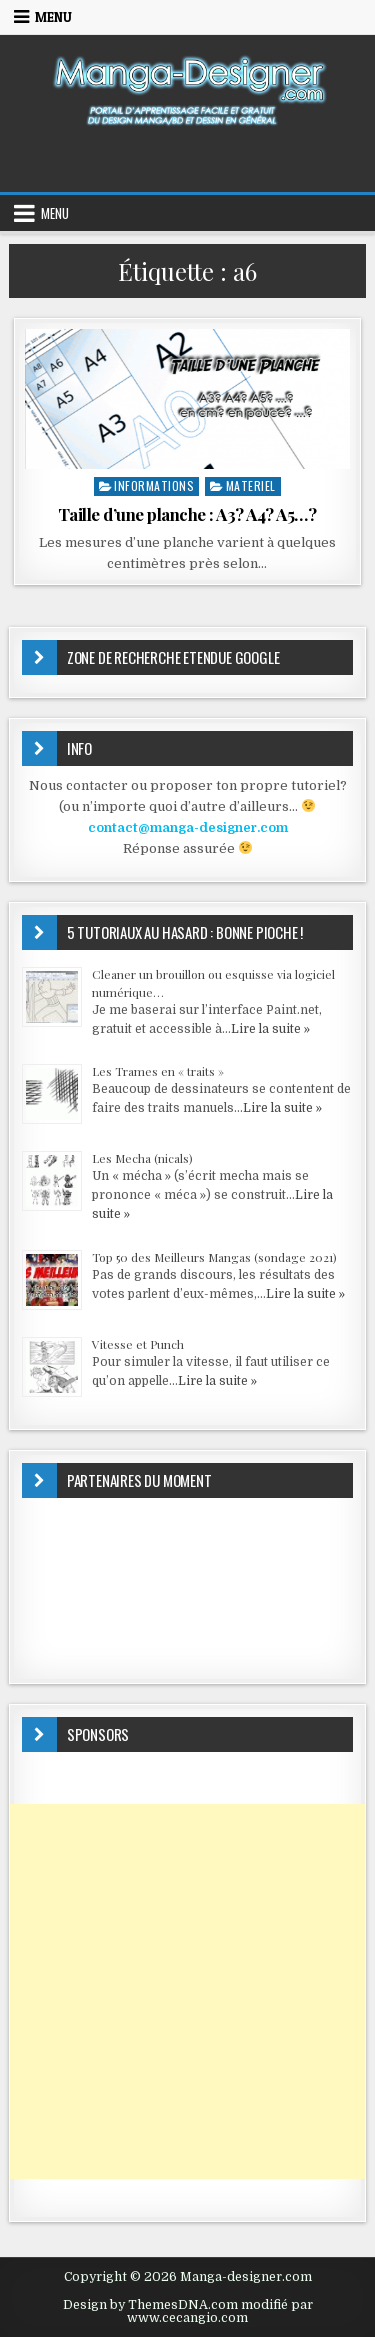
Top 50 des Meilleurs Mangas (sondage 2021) (214, 1257)
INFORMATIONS (154, 485)
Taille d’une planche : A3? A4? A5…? (187, 514)
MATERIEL (251, 485)
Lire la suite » (270, 1029)
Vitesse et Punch (138, 1344)
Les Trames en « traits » (158, 1071)
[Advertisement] (187, 1991)
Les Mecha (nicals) (142, 1158)
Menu (53, 17)
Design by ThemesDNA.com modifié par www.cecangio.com (188, 2311)
